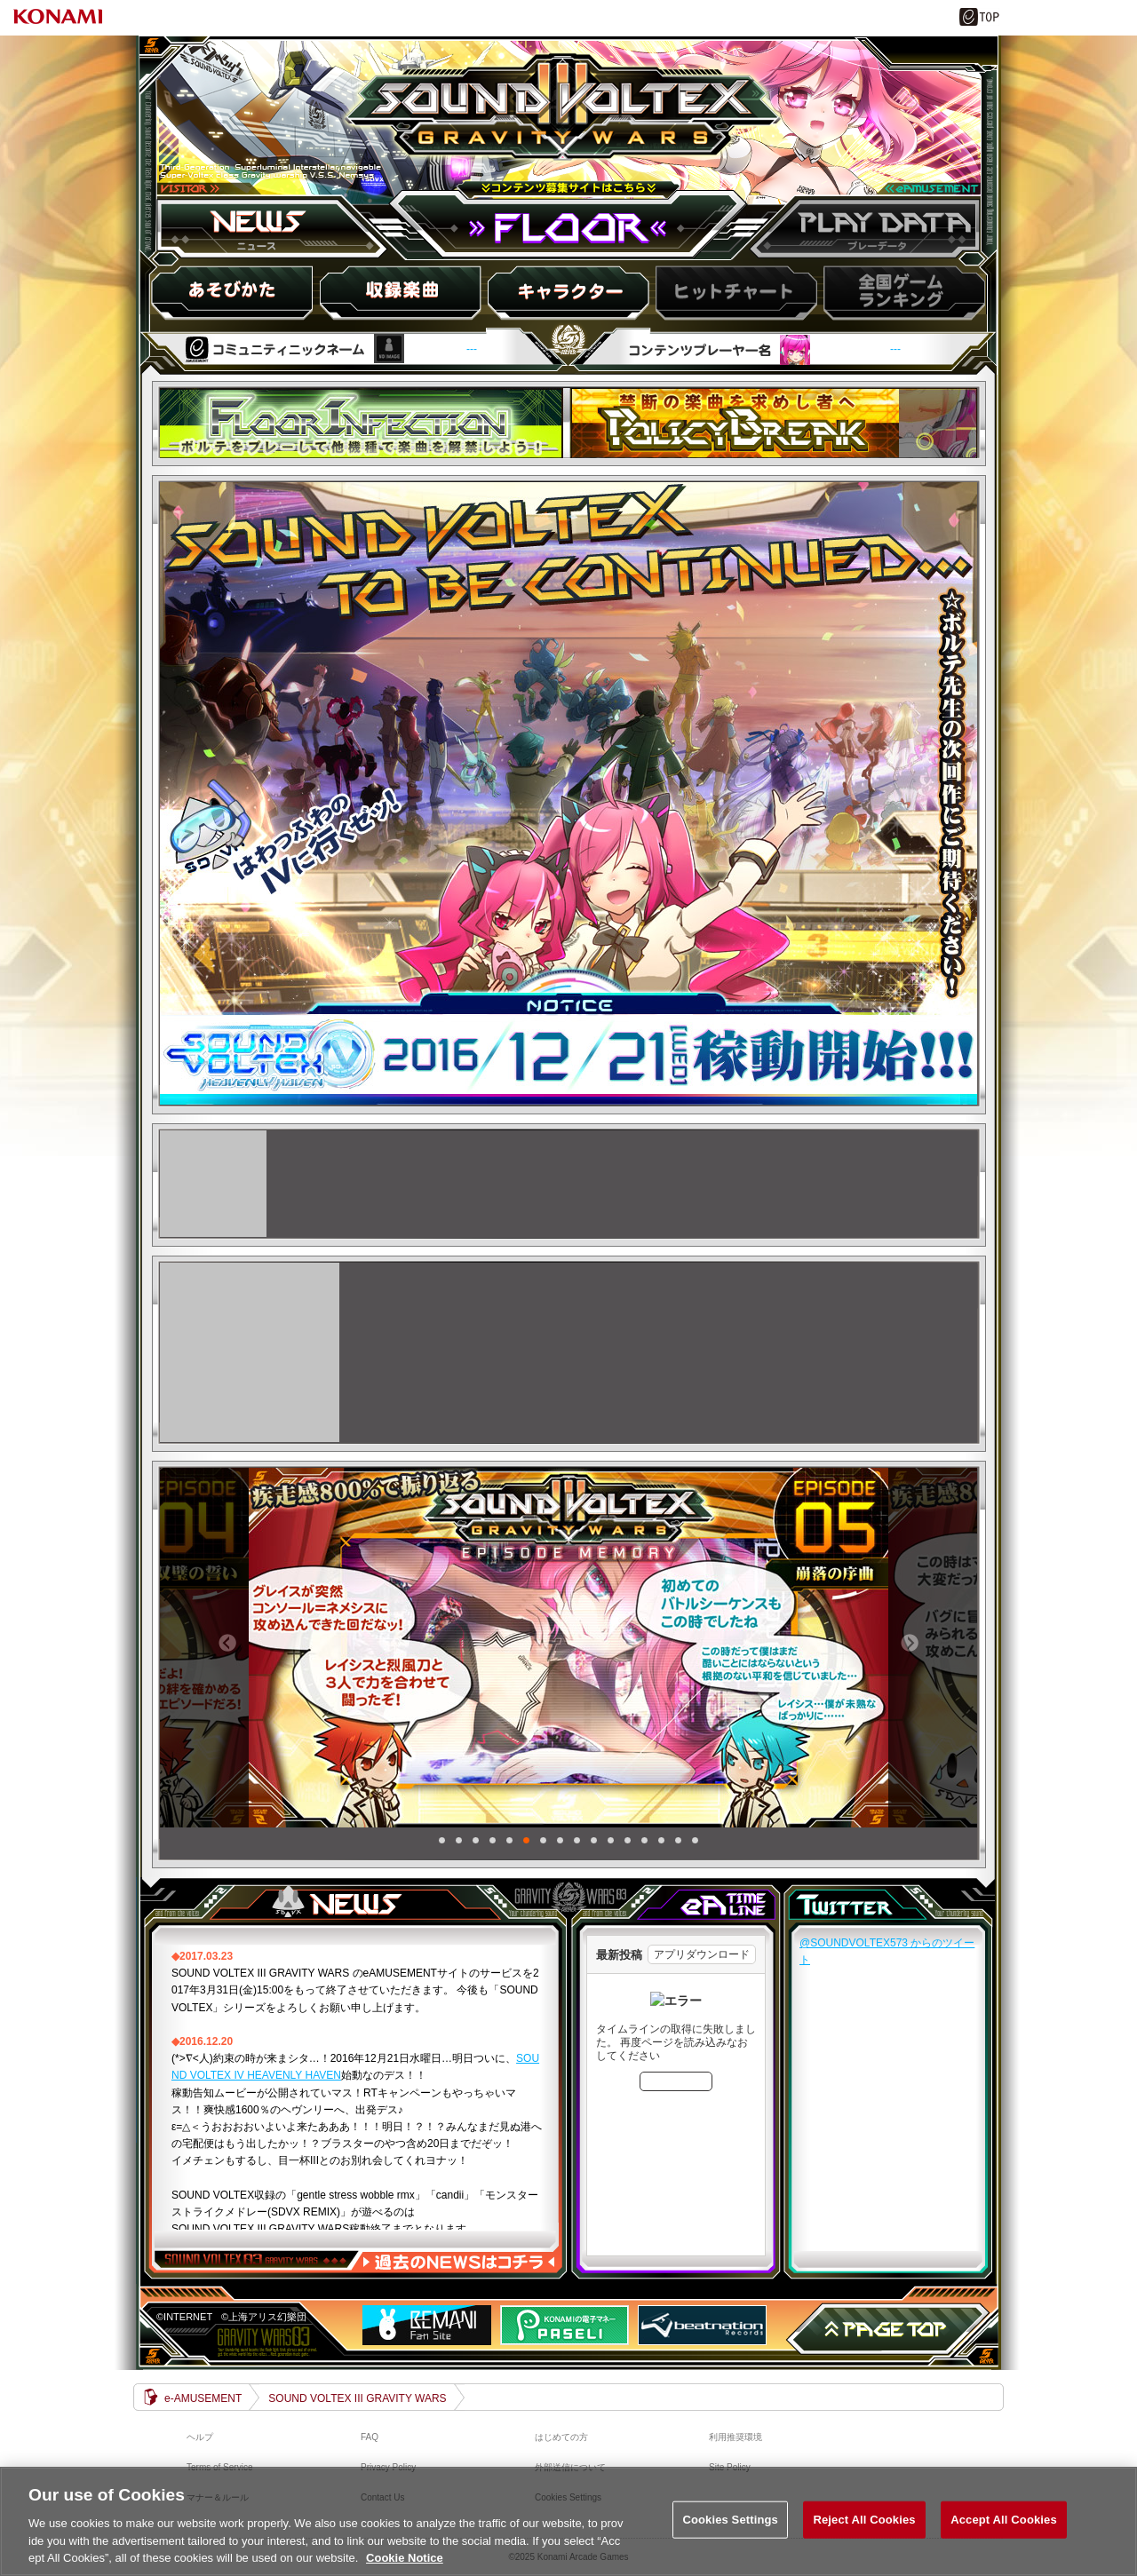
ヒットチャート (734, 292)
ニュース (275, 227)
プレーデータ (862, 227)
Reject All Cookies (864, 2530)
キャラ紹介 (567, 292)
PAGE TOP (888, 2329)
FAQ (369, 2437)
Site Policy (730, 2467)
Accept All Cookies (1003, 2530)
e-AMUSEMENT (203, 2398)
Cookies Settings (730, 2530)
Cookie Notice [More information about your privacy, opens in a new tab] (404, 2568)
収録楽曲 (400, 292)
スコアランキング (901, 292)
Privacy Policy (388, 2467)
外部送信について (570, 2467)
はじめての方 (561, 2437)
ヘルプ (200, 2437)
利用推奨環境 (735, 2437)
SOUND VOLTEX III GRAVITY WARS (568, 127)
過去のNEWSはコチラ (458, 2262)
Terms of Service (219, 2467)
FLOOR (568, 227)
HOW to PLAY (233, 292)
